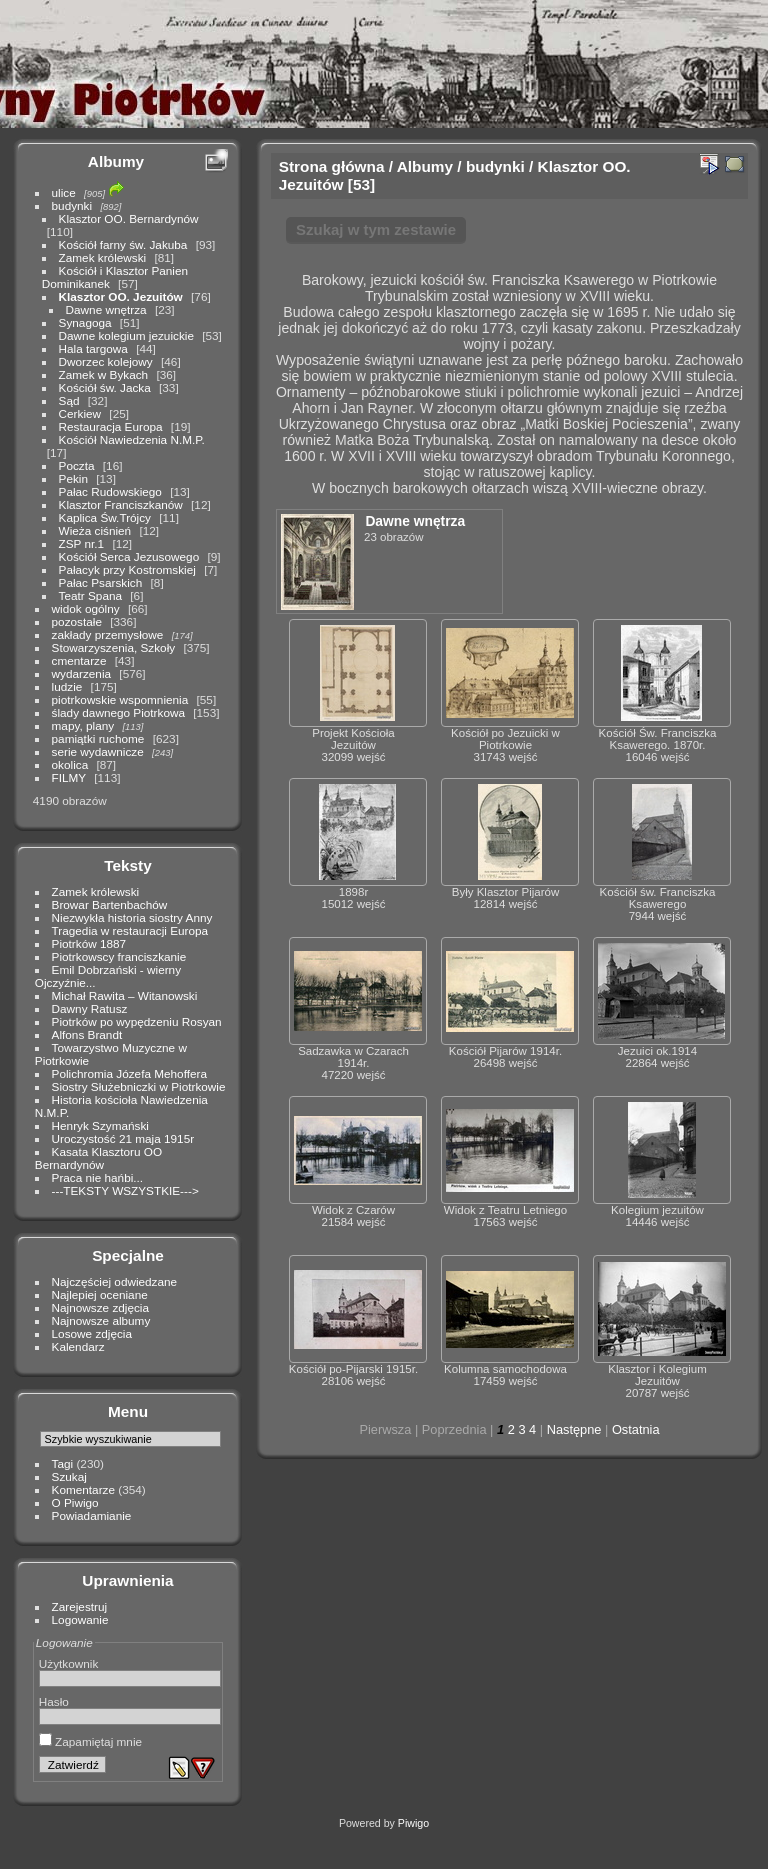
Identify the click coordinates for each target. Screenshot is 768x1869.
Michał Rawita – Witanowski (125, 995)
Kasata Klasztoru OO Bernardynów (98, 1158)
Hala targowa (93, 348)
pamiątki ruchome (98, 738)
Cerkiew (80, 413)
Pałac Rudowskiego (110, 491)
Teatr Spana (90, 595)
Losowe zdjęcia (92, 1333)
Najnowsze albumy (101, 1320)
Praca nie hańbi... (98, 1177)
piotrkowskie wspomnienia (120, 699)
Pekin (73, 478)
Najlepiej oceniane (100, 1294)
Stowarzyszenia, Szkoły (114, 647)
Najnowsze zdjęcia (100, 1307)
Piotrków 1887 (89, 943)
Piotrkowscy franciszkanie (119, 956)
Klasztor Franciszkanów (121, 504)
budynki (72, 205)
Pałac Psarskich (101, 582)
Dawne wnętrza (106, 309)
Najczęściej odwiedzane (115, 1281)
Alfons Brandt (87, 1034)
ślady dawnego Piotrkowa (118, 712)
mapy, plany (83, 725)
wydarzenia (82, 673)
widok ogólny (86, 608)
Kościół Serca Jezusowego (129, 556)
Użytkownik (69, 1663)
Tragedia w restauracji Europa (130, 930)
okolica (70, 764)
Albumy (116, 161)
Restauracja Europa (111, 426)
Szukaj (69, 1476)
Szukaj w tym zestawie (376, 229)
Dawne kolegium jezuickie (126, 335)
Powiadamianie (92, 1515)
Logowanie (80, 1619)
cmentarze (79, 660)
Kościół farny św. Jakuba (123, 244)
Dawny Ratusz (90, 1008)
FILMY (69, 777)
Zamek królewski (103, 257)
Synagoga (85, 322)
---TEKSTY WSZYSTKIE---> (125, 1190)
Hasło (54, 1701)
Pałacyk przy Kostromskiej (127, 569)
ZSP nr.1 (82, 543)
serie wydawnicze (98, 751)
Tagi (63, 1463)
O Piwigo (75, 1502)
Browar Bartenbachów (110, 904)
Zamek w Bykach (104, 374)
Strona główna (332, 166)
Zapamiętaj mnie (90, 1741)
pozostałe (77, 621)
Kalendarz (78, 1346)
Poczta (77, 465)
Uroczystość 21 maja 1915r (123, 1138)
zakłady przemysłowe (108, 634)
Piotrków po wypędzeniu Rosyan (137, 1021)
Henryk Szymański (100, 1125)
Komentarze (83, 1489)
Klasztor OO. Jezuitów (121, 296)
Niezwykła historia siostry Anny (132, 917)
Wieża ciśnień (95, 530)
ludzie (67, 686)
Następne (574, 1429)
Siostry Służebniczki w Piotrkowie (139, 1086)
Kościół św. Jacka (105, 387)
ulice (64, 192)
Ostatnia (636, 1429)
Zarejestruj (80, 1606)
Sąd (69, 400)
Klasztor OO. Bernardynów (129, 218)
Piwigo (413, 1823)
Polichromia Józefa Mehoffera (129, 1073)
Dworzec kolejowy (106, 361)
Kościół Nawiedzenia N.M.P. (132, 439)
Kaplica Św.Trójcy (105, 517)
